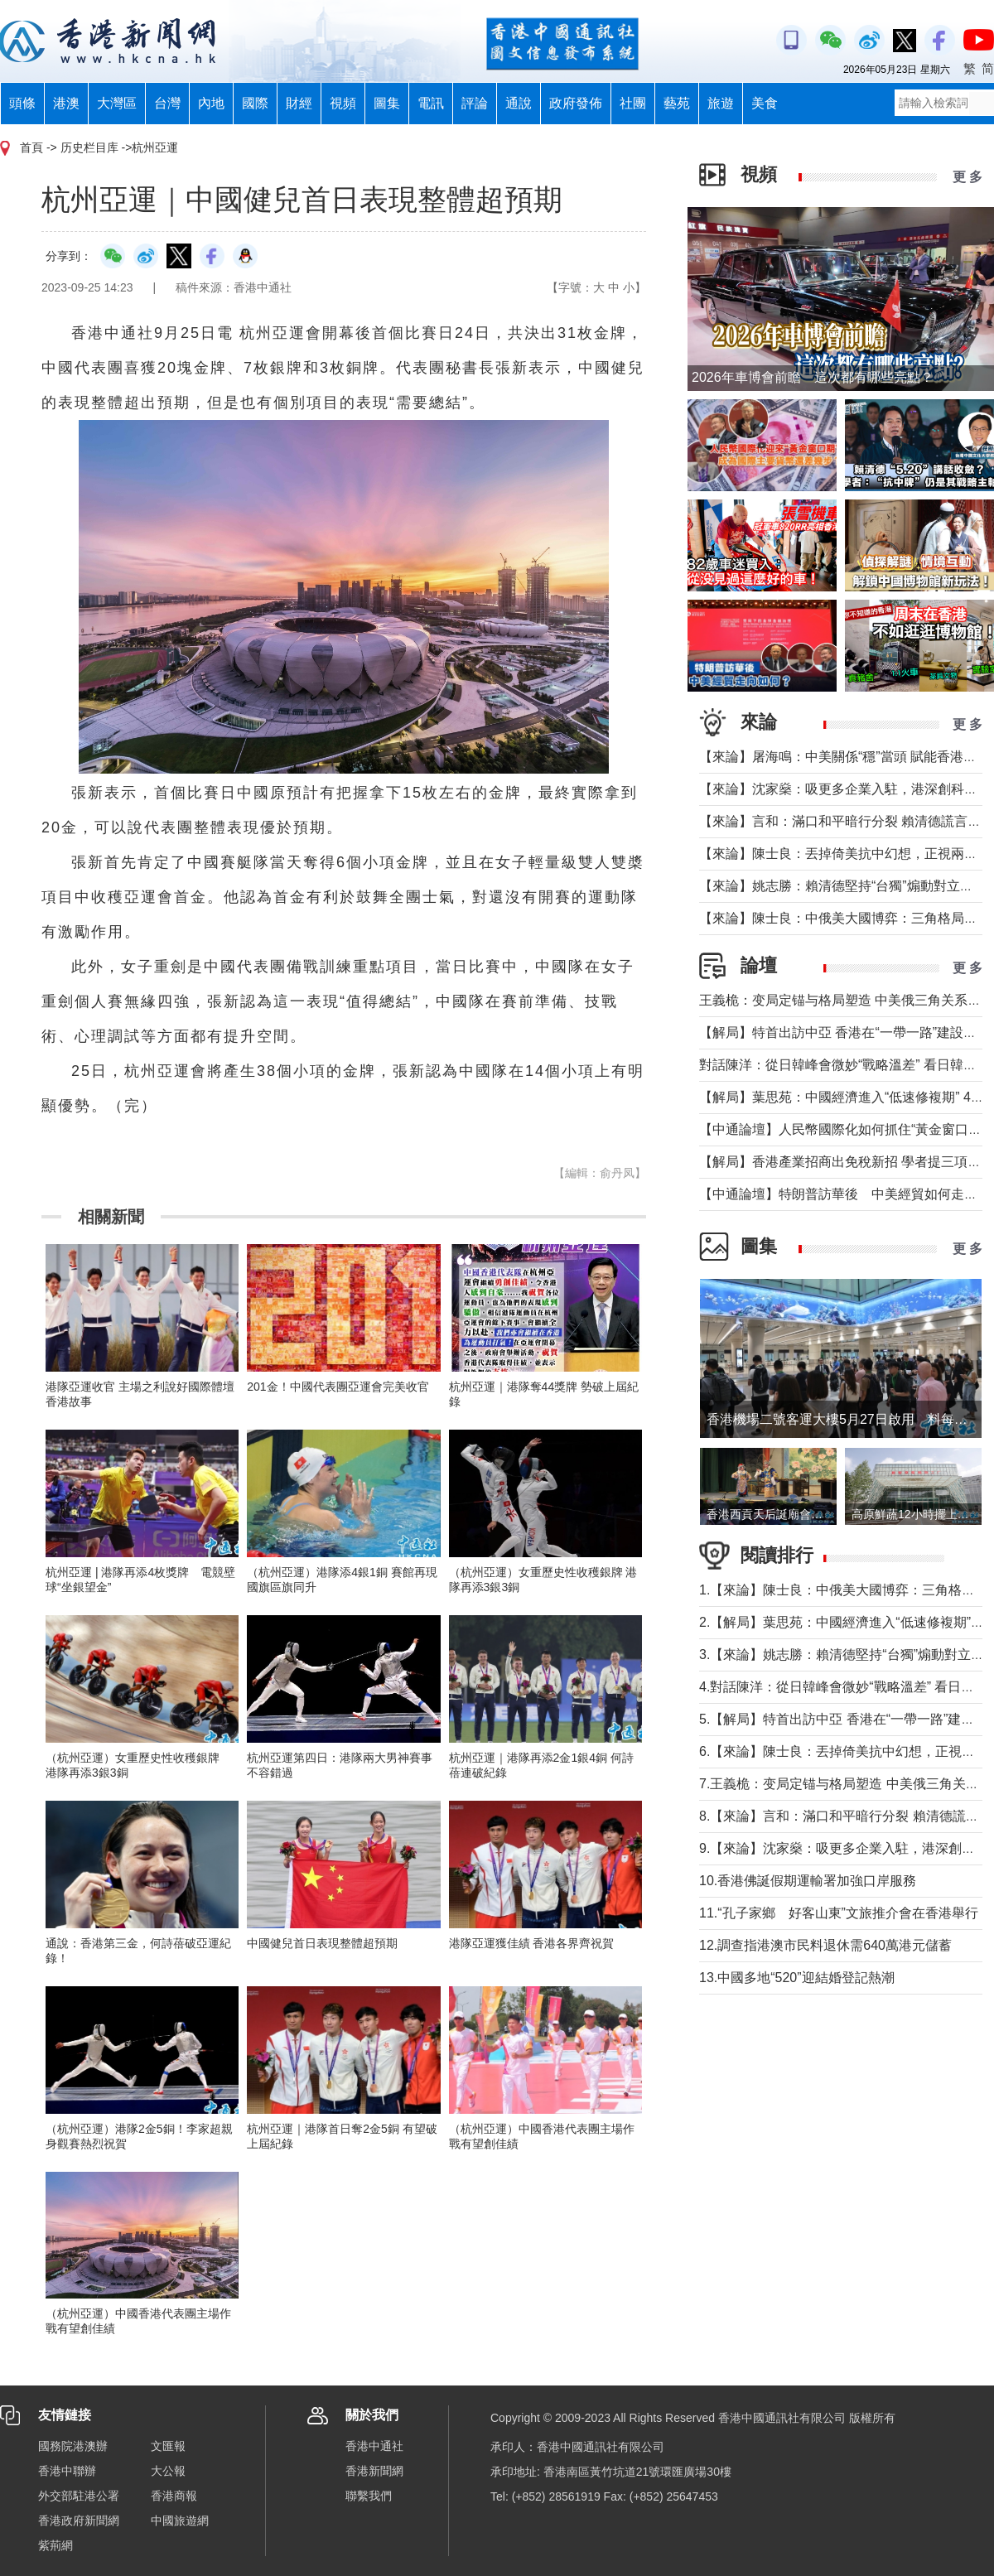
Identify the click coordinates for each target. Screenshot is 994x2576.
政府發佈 (575, 103)
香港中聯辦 (67, 2470)
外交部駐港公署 (78, 2495)
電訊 (430, 103)
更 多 (967, 177)
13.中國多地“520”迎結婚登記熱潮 (797, 1978)
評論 (474, 103)
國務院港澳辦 (73, 2446)
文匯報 (168, 2446)
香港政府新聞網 (78, 2520)
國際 (255, 103)
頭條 (22, 103)
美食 (764, 103)
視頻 (343, 103)
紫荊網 (55, 2545)
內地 (211, 103)
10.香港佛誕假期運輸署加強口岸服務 (807, 1881)
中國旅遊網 (180, 2520)
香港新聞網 (374, 2470)
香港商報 (174, 2495)
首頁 (31, 147)
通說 (518, 103)
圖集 (387, 103)
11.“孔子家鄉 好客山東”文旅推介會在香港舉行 (838, 1913)
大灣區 (117, 103)
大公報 (168, 2470)
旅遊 (720, 103)
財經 (299, 103)
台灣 (167, 103)
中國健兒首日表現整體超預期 (322, 1943)
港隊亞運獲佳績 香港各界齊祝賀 (532, 1943)
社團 (633, 103)
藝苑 (676, 103)
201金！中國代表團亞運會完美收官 (337, 1386)
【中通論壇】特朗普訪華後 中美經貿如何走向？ (845, 1194)
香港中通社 (374, 2446)
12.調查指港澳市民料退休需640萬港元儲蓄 (825, 1945)
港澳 (66, 103)
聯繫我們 (368, 2495)
